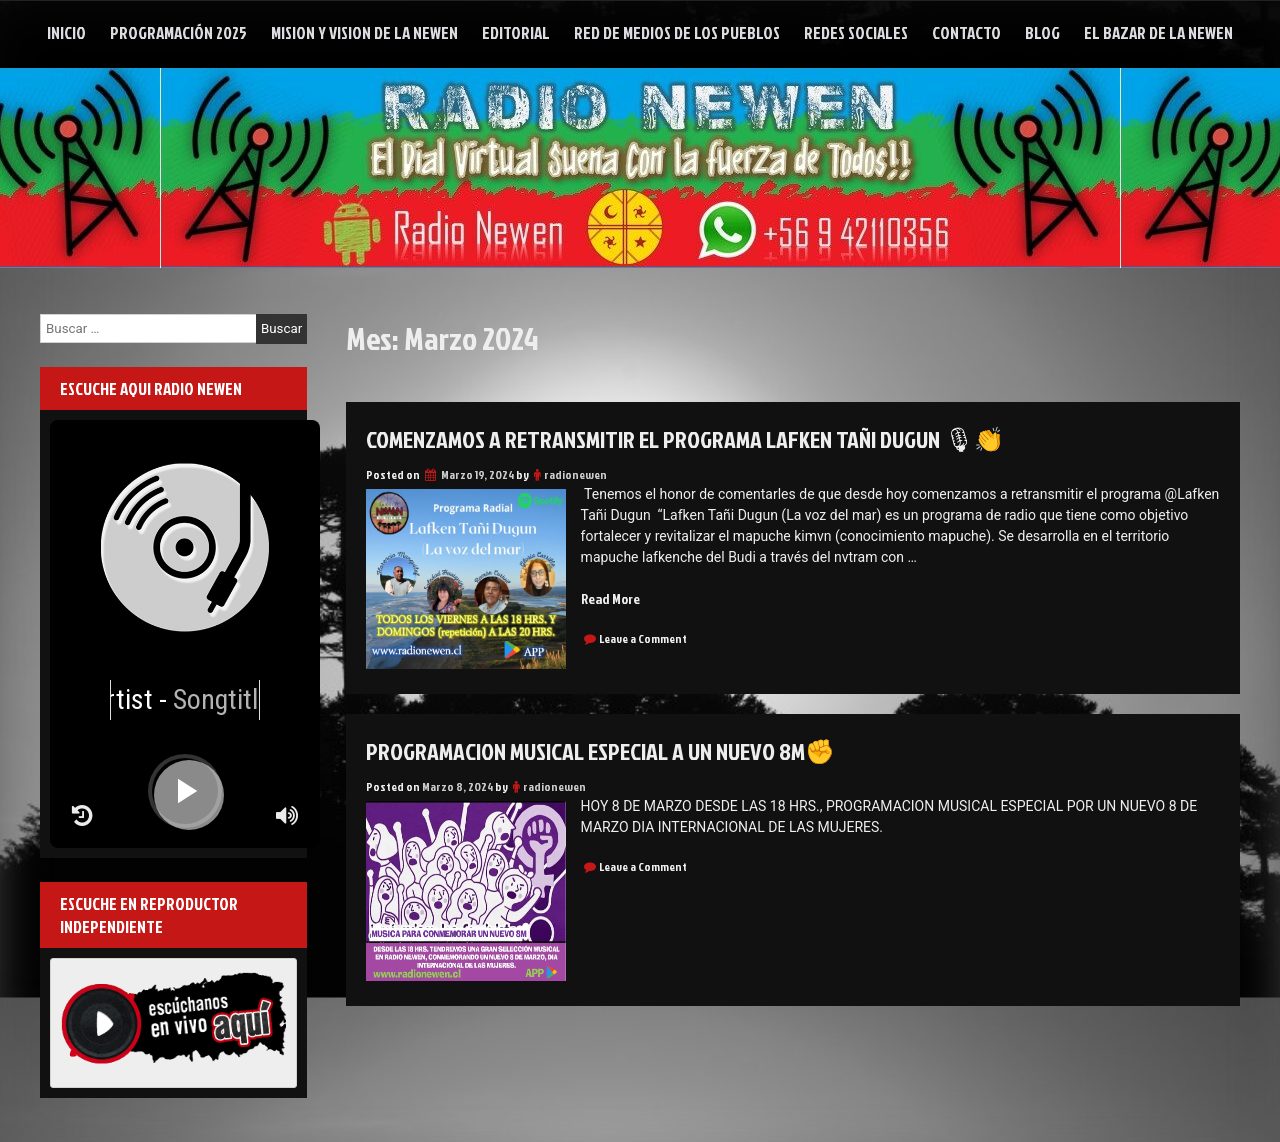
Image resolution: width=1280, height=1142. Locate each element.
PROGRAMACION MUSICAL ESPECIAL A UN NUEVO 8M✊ (600, 751)
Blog (1042, 32)
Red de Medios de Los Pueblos (677, 32)
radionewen (575, 474)
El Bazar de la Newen (1158, 32)
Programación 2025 (178, 32)
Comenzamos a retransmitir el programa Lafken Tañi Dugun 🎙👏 (685, 439)
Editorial (516, 32)
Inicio (66, 32)
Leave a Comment (643, 638)
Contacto (966, 32)
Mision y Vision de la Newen (364, 32)
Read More (610, 598)
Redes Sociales (856, 32)
